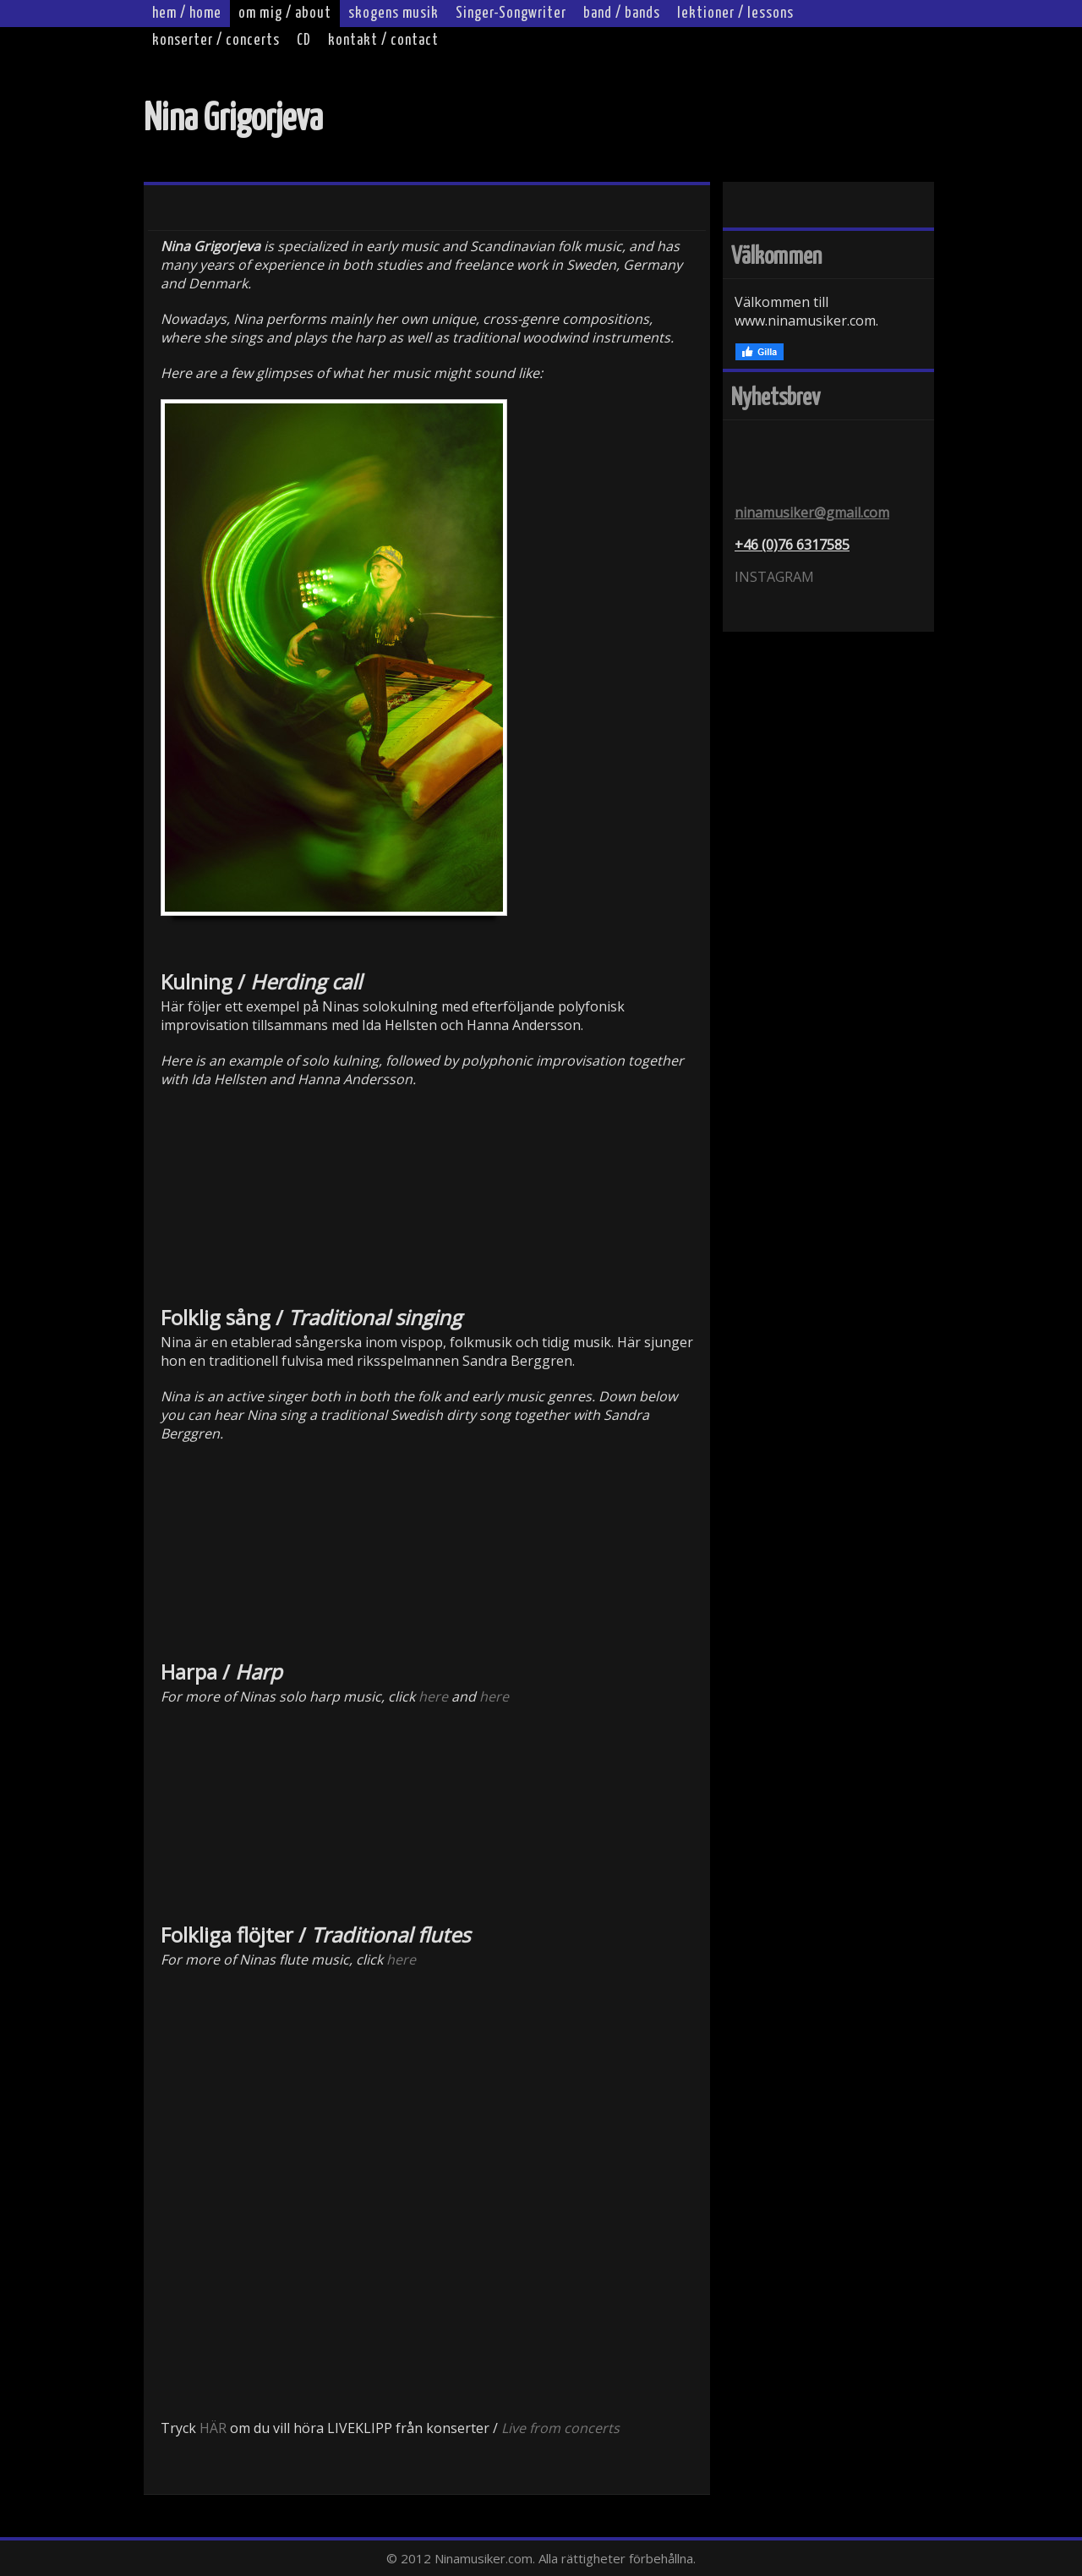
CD (304, 40)
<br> (318, 1194)
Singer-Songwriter (511, 13)
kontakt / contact (383, 40)
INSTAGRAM (774, 576)
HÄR (213, 2428)
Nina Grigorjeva (233, 119)
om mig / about (284, 13)
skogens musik (393, 13)
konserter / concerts (216, 40)
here (433, 1696)
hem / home (186, 13)
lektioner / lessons (735, 13)
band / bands (621, 13)
